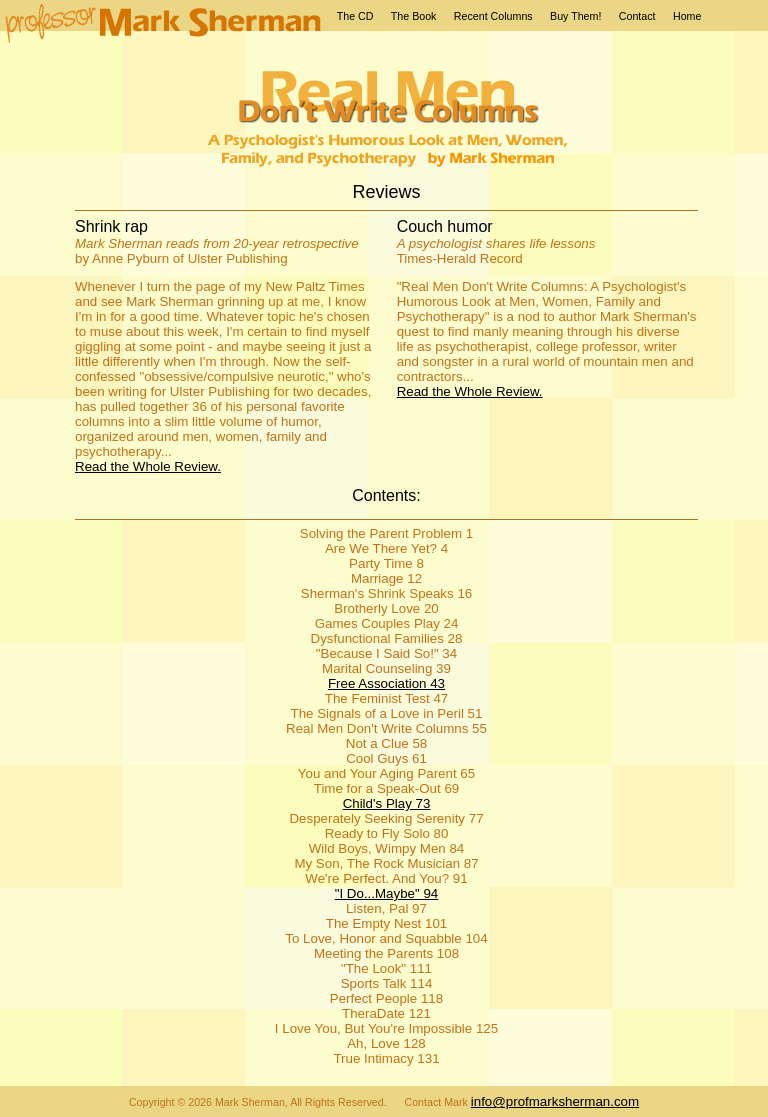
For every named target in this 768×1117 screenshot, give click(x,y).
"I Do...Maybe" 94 (387, 893)
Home (687, 16)
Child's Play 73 (387, 803)
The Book (414, 16)
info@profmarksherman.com (555, 1101)
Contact (637, 16)
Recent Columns (493, 16)
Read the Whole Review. (148, 466)
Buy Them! (575, 16)
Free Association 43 (386, 683)
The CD (355, 16)
